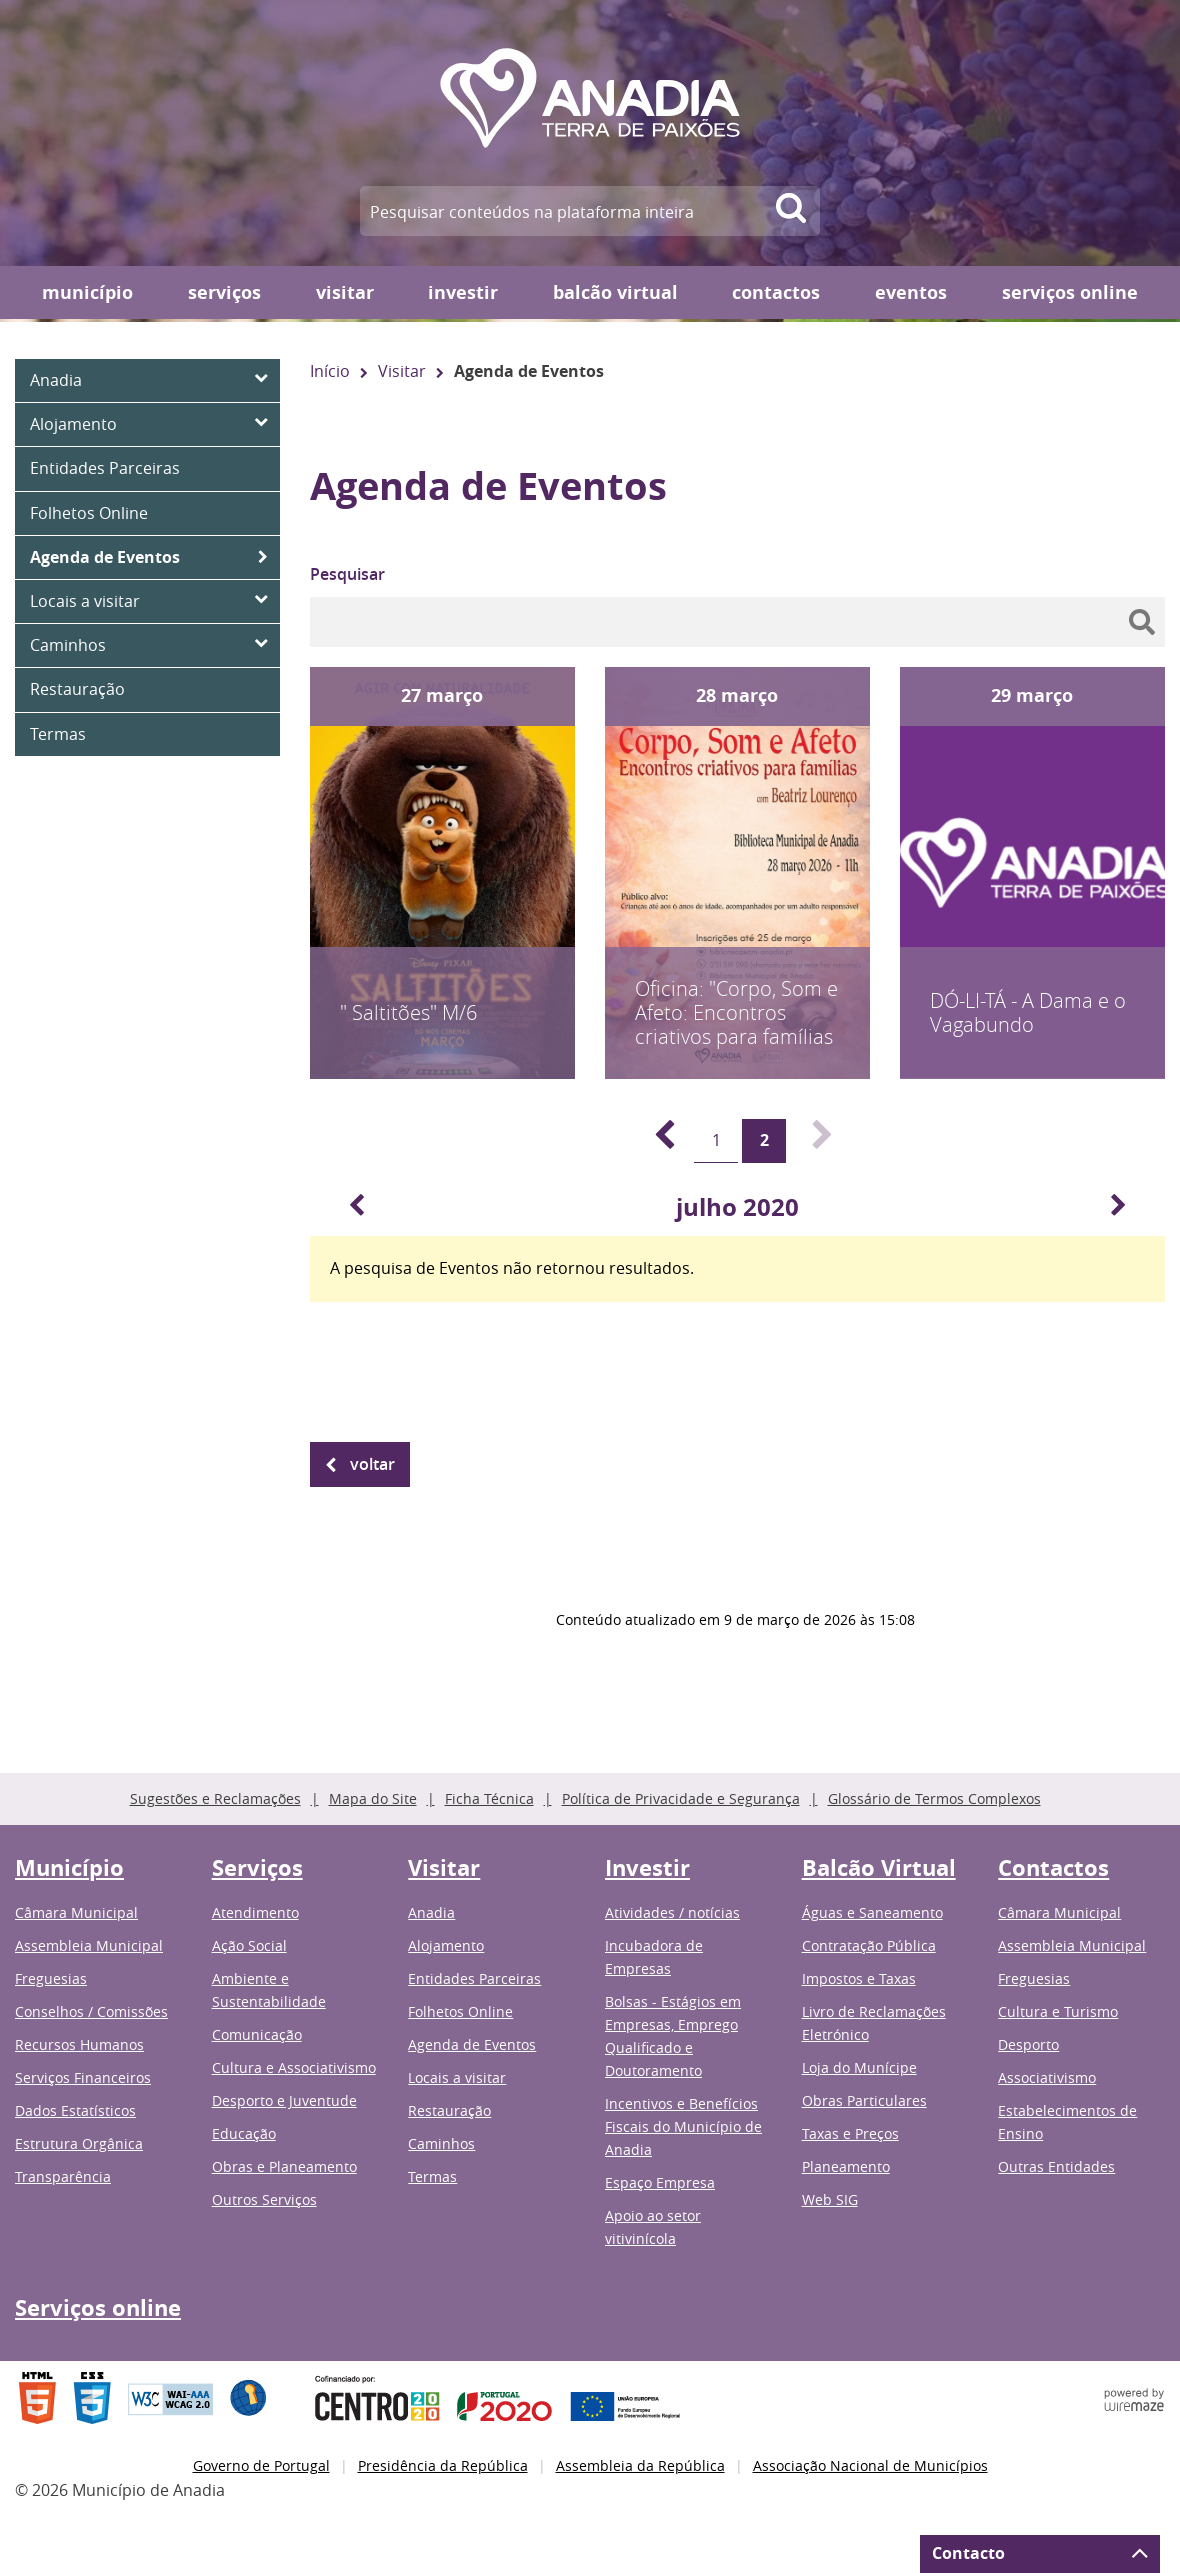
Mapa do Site (373, 1798)
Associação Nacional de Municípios (870, 2465)
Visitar (345, 292)
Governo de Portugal (261, 2465)
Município (87, 292)
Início (330, 371)
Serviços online (1070, 292)
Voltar (372, 1464)
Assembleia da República (640, 2465)
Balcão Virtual (615, 292)
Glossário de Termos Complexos (934, 1798)
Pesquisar (347, 574)
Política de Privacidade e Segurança (681, 1798)
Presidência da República (443, 2465)
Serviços (224, 292)
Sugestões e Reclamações (215, 1798)
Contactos (776, 292)
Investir (463, 292)
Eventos (911, 292)
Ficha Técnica (489, 1798)
